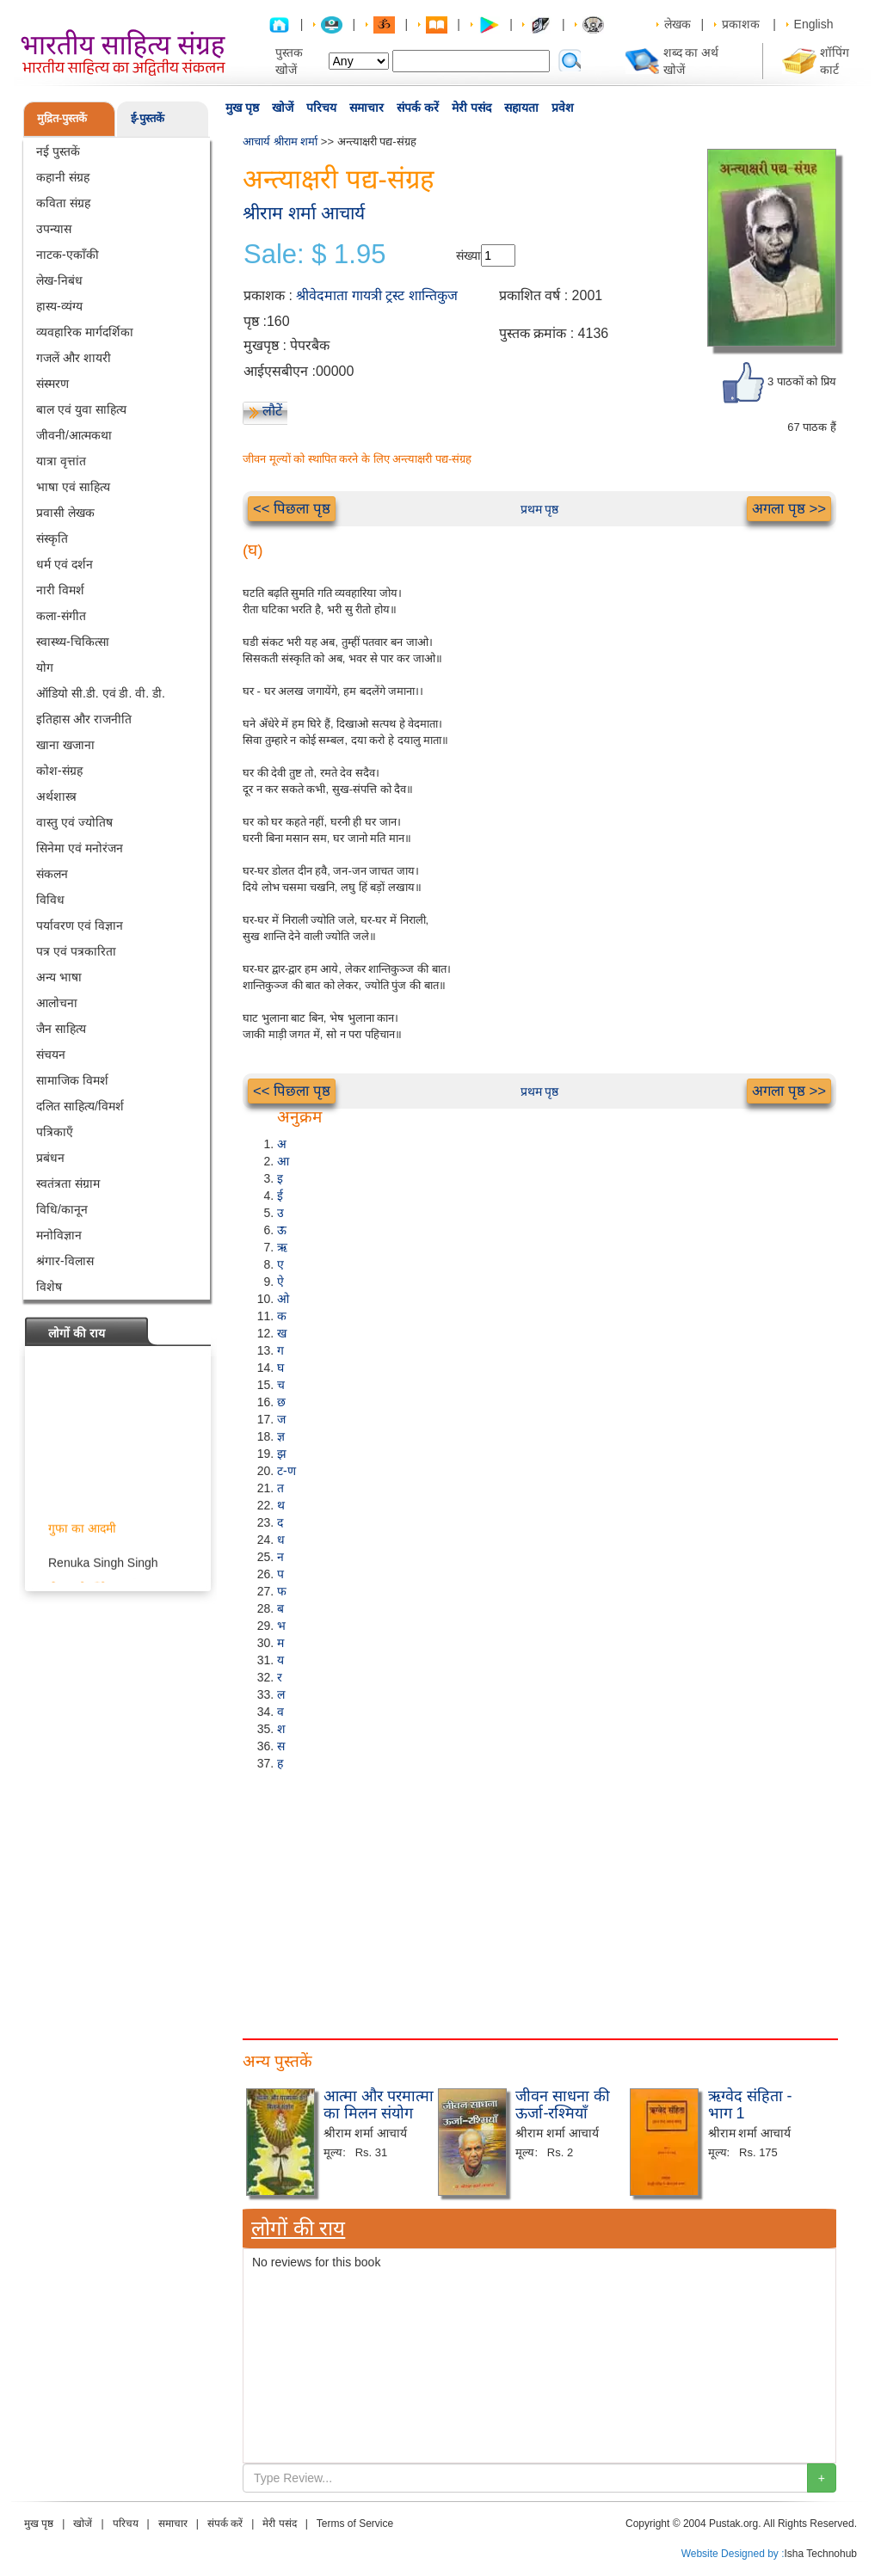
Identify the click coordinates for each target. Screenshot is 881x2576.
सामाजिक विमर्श (72, 1080)
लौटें (272, 410)
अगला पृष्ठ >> (789, 509)
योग (44, 667)
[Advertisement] (539, 1900)
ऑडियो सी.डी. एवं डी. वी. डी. (100, 693)
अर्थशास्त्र (56, 796)
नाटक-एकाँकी (67, 254)
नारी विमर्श (60, 590)
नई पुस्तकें (58, 151)
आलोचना (56, 1003)
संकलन (52, 874)
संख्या (468, 255)
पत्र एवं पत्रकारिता (76, 951)
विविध (50, 900)
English (814, 24)
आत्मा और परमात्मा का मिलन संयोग (378, 2104)
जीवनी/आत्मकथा (74, 435)
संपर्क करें (418, 107)
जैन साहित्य (61, 1029)
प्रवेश (562, 107)
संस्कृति (52, 538)
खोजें (282, 107)
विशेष (49, 1287)
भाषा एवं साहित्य (73, 487)
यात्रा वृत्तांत (61, 461)
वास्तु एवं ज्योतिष (74, 822)
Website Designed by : (733, 2554)
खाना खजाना (65, 745)
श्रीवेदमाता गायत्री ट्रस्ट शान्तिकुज (376, 295)
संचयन (50, 1054)
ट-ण (286, 1471)
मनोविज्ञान (59, 1235)
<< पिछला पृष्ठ (291, 509)
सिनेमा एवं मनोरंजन (79, 848)
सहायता (521, 107)
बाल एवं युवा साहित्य (81, 409)
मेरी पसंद (471, 107)
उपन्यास (53, 229)
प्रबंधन (50, 1158)
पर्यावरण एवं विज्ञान (79, 925)
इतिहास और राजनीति (84, 719)
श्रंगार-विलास (65, 1261)
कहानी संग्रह (62, 177)
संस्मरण (52, 383)
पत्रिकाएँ (54, 1132)
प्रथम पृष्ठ (540, 509)
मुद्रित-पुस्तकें (62, 118)
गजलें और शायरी (73, 358)
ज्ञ (281, 1436)
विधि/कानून (62, 1209)
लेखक (677, 24)
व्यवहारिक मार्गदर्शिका (84, 332)
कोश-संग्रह (59, 771)
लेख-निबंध (59, 280)
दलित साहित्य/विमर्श (80, 1106)
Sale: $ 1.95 (314, 254)
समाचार (366, 107)
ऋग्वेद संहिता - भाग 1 (750, 2104)
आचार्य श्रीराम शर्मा (280, 141)
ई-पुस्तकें (147, 118)
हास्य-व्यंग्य (59, 306)
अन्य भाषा (59, 977)
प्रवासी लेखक (65, 513)
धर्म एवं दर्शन (64, 564)
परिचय (321, 107)
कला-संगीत (61, 616)
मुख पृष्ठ (242, 107)
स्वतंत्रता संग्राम (68, 1183)
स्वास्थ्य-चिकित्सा (72, 642)
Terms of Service (355, 2524)
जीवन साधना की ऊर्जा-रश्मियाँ (562, 2104)
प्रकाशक (741, 24)
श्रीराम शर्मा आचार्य (304, 213)
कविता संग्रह (63, 203)
